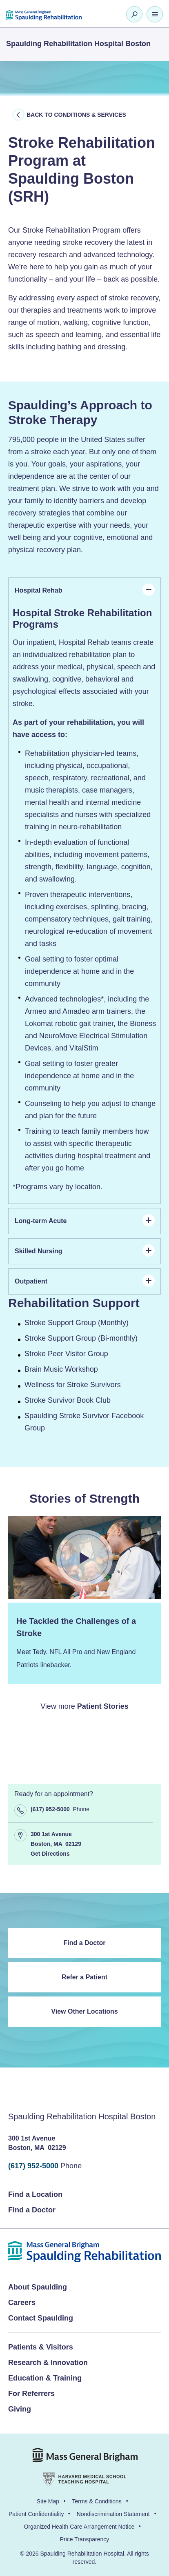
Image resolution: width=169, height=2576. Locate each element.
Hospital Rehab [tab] (85, 590)
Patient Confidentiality (36, 2514)
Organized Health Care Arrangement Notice (79, 2526)
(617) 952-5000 (33, 2166)
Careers (22, 2302)
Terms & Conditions (96, 2501)
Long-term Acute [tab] (85, 1220)
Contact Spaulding (40, 2318)
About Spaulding (37, 2287)
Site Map (48, 2501)
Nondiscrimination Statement (113, 2514)
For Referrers (31, 2393)
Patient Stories (103, 1706)
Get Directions (50, 1854)
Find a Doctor (84, 1942)
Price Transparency (84, 2539)
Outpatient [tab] (85, 1281)
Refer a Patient (84, 1977)
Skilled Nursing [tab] (85, 1250)
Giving (19, 2409)
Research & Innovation (48, 2362)
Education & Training (45, 2378)
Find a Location (35, 2194)
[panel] (84, 903)
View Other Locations (84, 2011)
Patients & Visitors (40, 2347)
